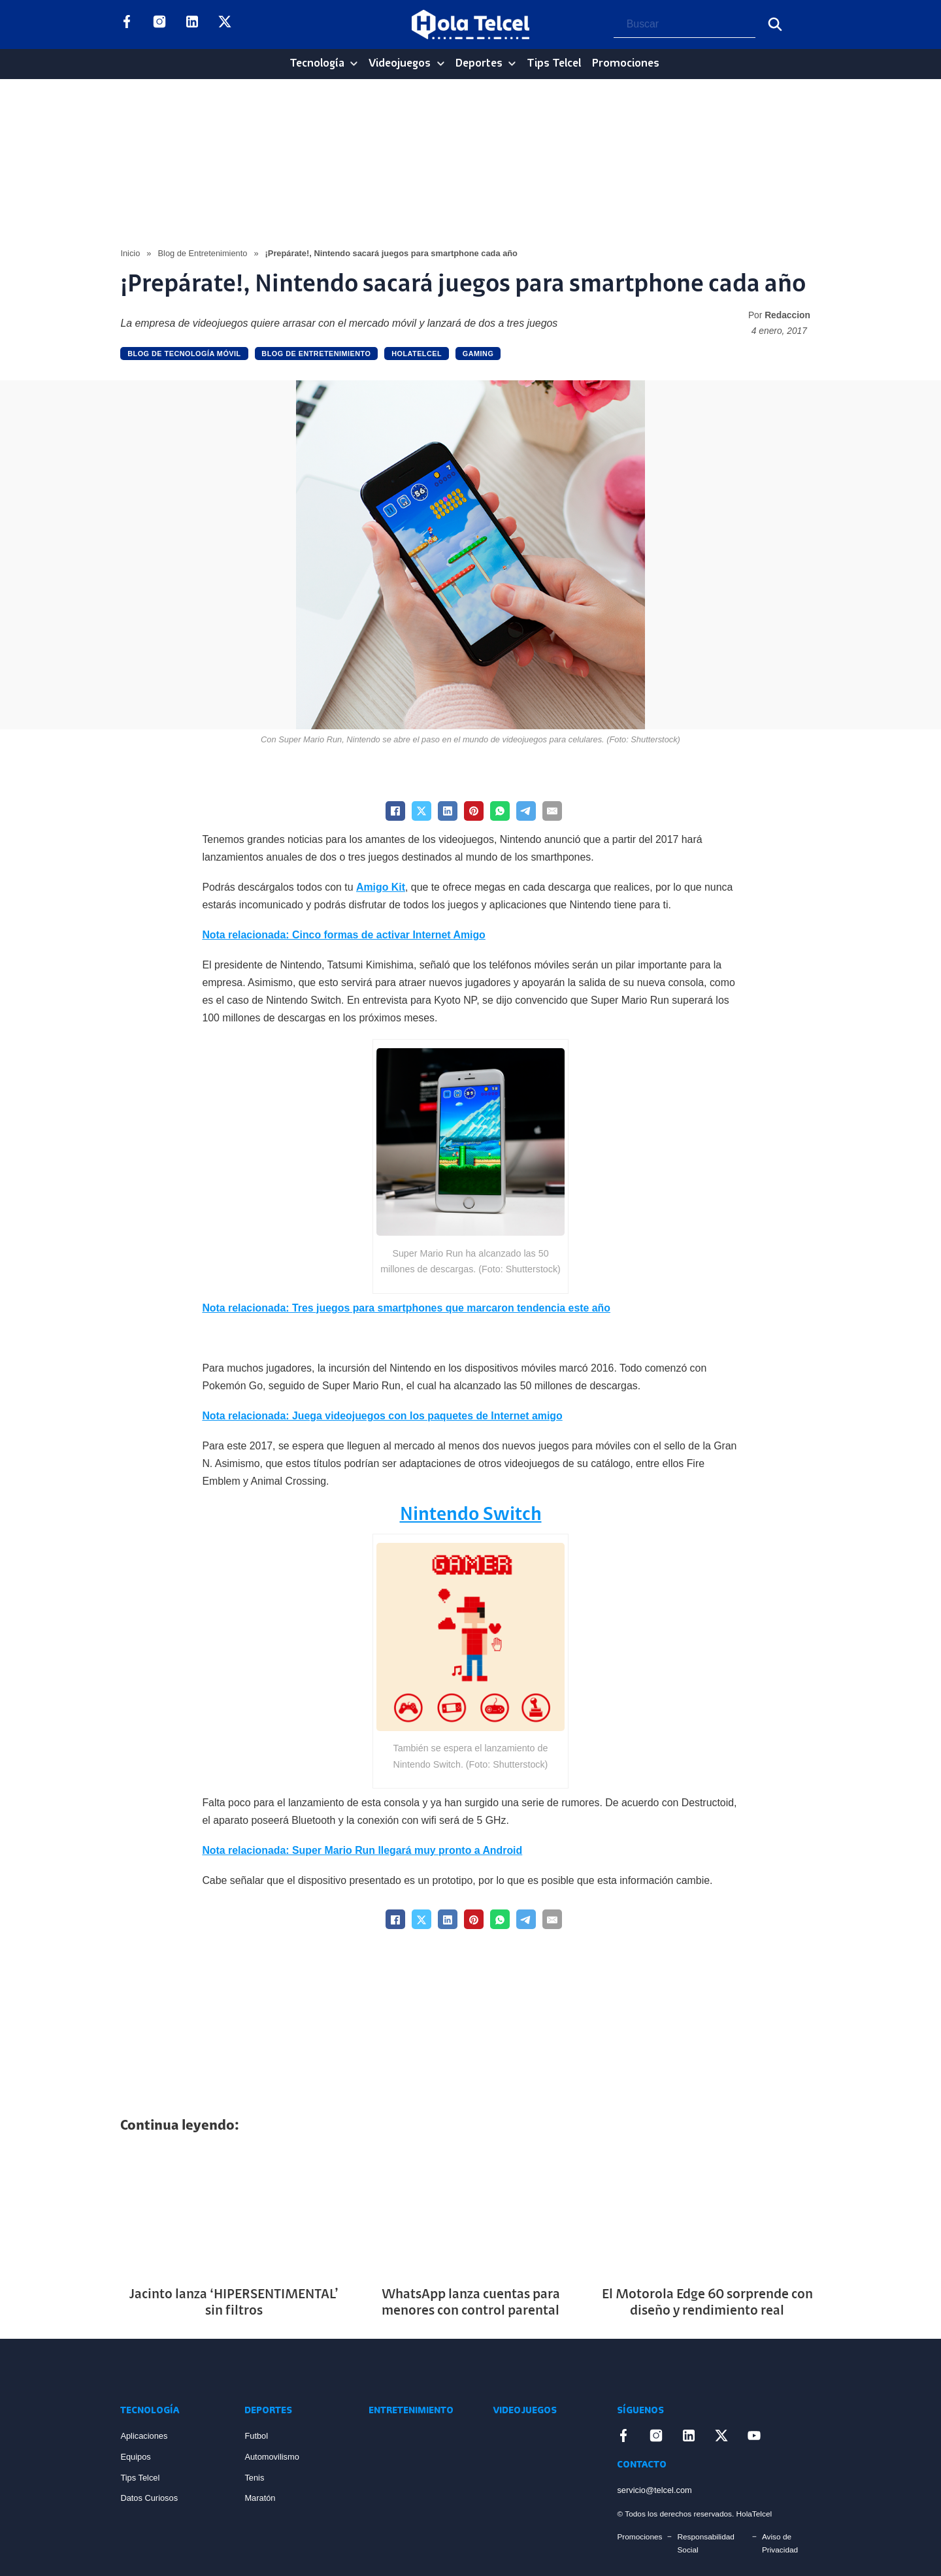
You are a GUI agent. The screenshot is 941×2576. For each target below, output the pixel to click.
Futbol (256, 2436)
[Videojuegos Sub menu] (440, 63)
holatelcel (416, 353)
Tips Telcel (554, 63)
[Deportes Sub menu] (512, 63)
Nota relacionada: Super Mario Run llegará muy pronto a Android (362, 1850)
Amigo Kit (380, 887)
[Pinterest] (474, 811)
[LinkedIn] (447, 811)
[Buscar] (775, 24)
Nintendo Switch (471, 1515)
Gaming (478, 353)
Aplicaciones (143, 2436)
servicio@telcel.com (654, 2490)
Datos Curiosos (149, 2498)
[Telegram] (526, 811)
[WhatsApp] (500, 811)
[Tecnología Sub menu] (353, 63)
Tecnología (316, 63)
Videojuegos (400, 63)
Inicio (130, 253)
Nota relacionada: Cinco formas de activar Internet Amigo (343, 934)
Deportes (479, 63)
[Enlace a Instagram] (159, 24)
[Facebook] (395, 811)
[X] (421, 811)
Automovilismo (271, 2457)
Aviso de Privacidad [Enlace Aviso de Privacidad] (780, 2543)
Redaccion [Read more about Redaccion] (787, 315)
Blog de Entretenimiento (202, 253)
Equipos (135, 2457)
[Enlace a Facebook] (126, 24)
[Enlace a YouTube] (257, 24)
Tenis (254, 2478)
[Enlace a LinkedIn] (192, 24)
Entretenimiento (411, 2411)
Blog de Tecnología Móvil (183, 353)
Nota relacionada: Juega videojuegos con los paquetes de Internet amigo (382, 1415)
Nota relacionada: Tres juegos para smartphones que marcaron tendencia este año (406, 1307)
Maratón (259, 2498)
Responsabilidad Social (705, 2543)
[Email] (552, 811)
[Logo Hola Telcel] (470, 25)
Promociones (625, 63)
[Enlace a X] (224, 24)
